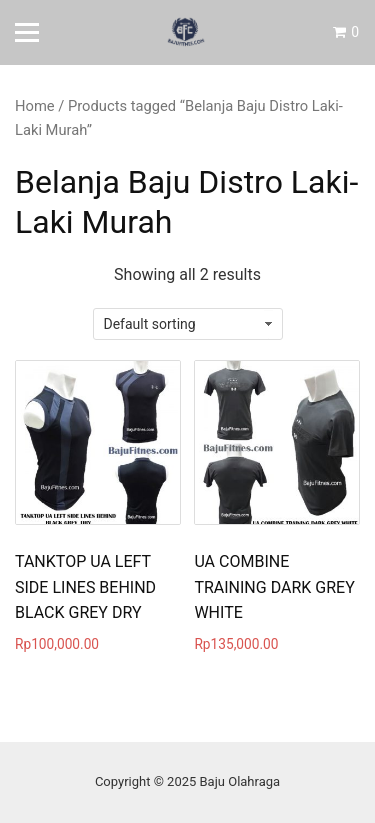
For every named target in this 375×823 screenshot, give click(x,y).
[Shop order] (188, 324)
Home (35, 106)
